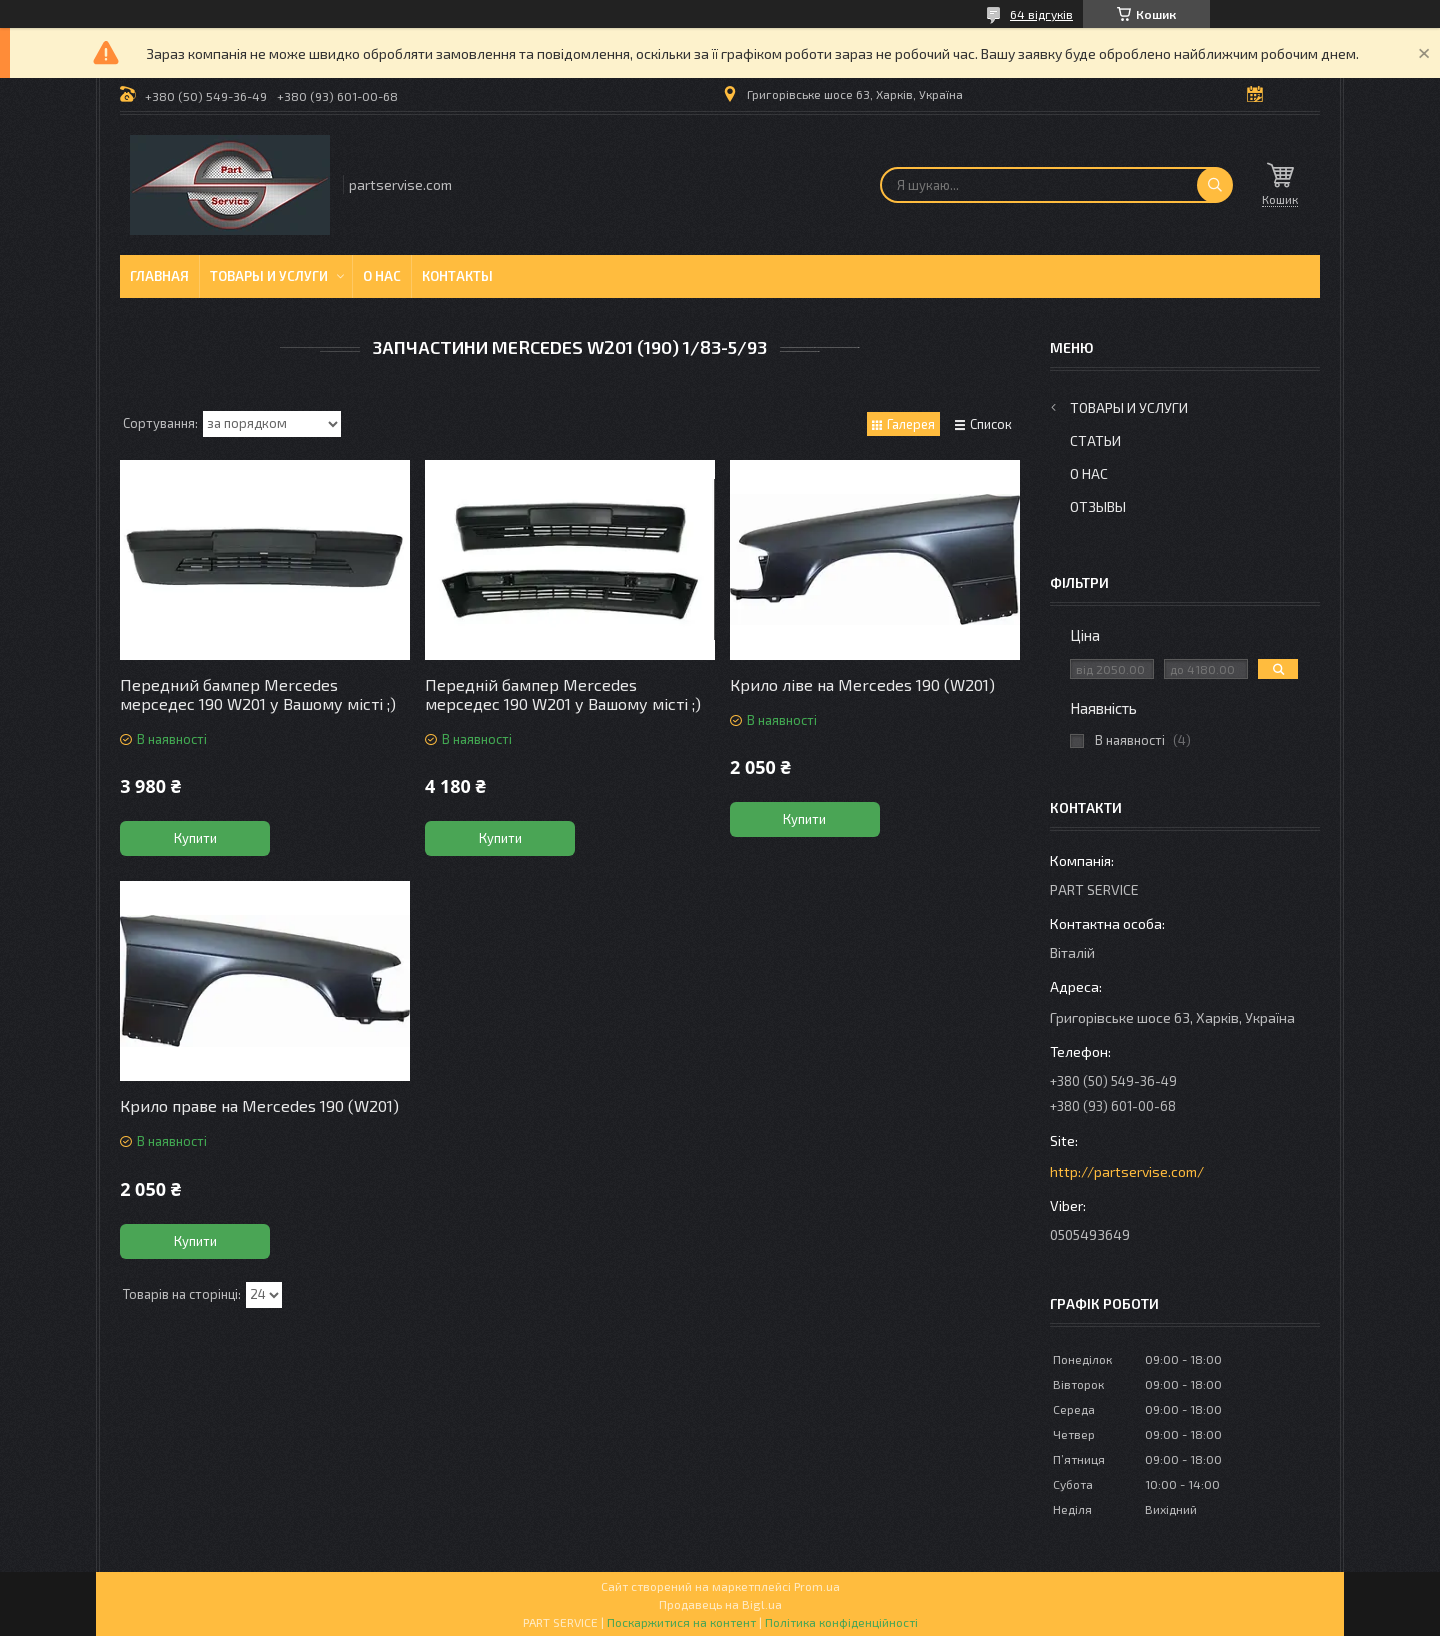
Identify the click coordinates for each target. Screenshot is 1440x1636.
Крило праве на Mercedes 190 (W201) (259, 1105)
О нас (382, 276)
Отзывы (1098, 506)
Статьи (1095, 440)
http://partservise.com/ (1127, 1171)
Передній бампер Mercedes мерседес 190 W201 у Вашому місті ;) (563, 694)
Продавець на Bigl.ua (720, 1604)
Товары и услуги (269, 276)
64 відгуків (1041, 14)
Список (991, 424)
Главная (159, 276)
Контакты (457, 276)
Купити (195, 838)
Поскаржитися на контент (681, 1622)
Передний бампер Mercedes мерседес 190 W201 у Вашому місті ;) (258, 694)
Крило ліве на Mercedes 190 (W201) (862, 684)
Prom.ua (817, 1586)
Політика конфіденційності (841, 1622)
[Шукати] (1215, 185)
